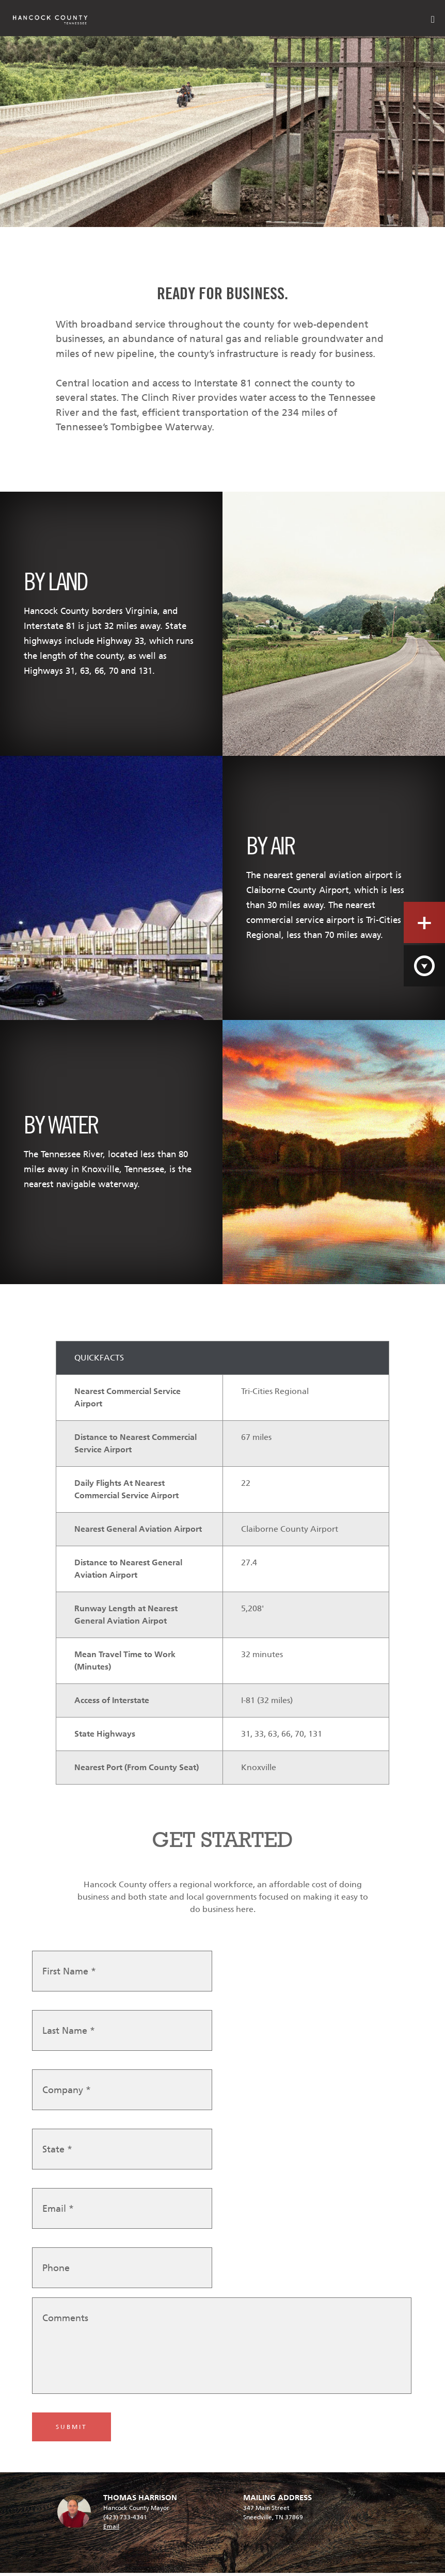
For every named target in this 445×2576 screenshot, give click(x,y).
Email (58, 2212)
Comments (65, 2322)
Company (66, 2094)
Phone (56, 2272)
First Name (69, 1975)
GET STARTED (222, 1839)
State (57, 2153)
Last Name (68, 2034)
